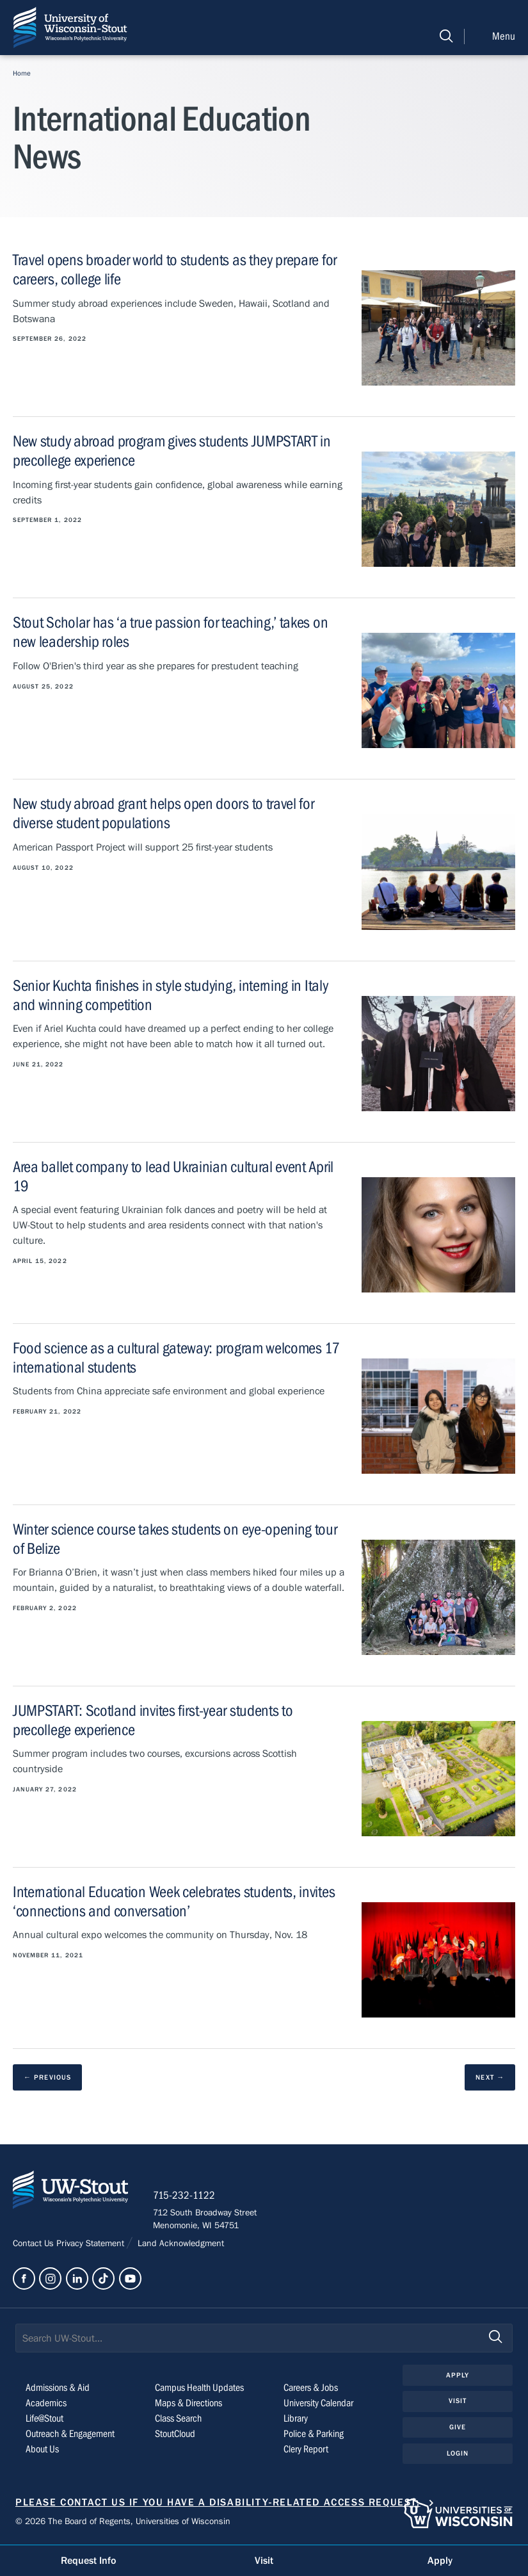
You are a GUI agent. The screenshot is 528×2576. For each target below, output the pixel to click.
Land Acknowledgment (179, 2244)
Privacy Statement (91, 2244)
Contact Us (34, 2244)
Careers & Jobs (311, 2389)
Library (296, 2419)
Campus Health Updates (199, 2389)
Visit (458, 2402)
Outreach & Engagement (70, 2435)
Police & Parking (314, 2435)
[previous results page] (47, 2077)
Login (458, 2454)
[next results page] (490, 2077)
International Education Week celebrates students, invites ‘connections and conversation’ (174, 1902)
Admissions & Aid (58, 2389)
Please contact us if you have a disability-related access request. (217, 2503)
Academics (46, 2404)
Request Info (88, 2560)
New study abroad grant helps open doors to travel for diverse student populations (163, 814)
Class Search (178, 2419)
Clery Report (306, 2450)
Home (22, 73)
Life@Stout (44, 2419)
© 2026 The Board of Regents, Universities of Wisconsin (122, 2522)
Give (457, 2428)
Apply (458, 2376)
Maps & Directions (188, 2404)
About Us (42, 2450)
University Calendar (318, 2404)
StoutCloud (175, 2435)
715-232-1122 (185, 2196)
